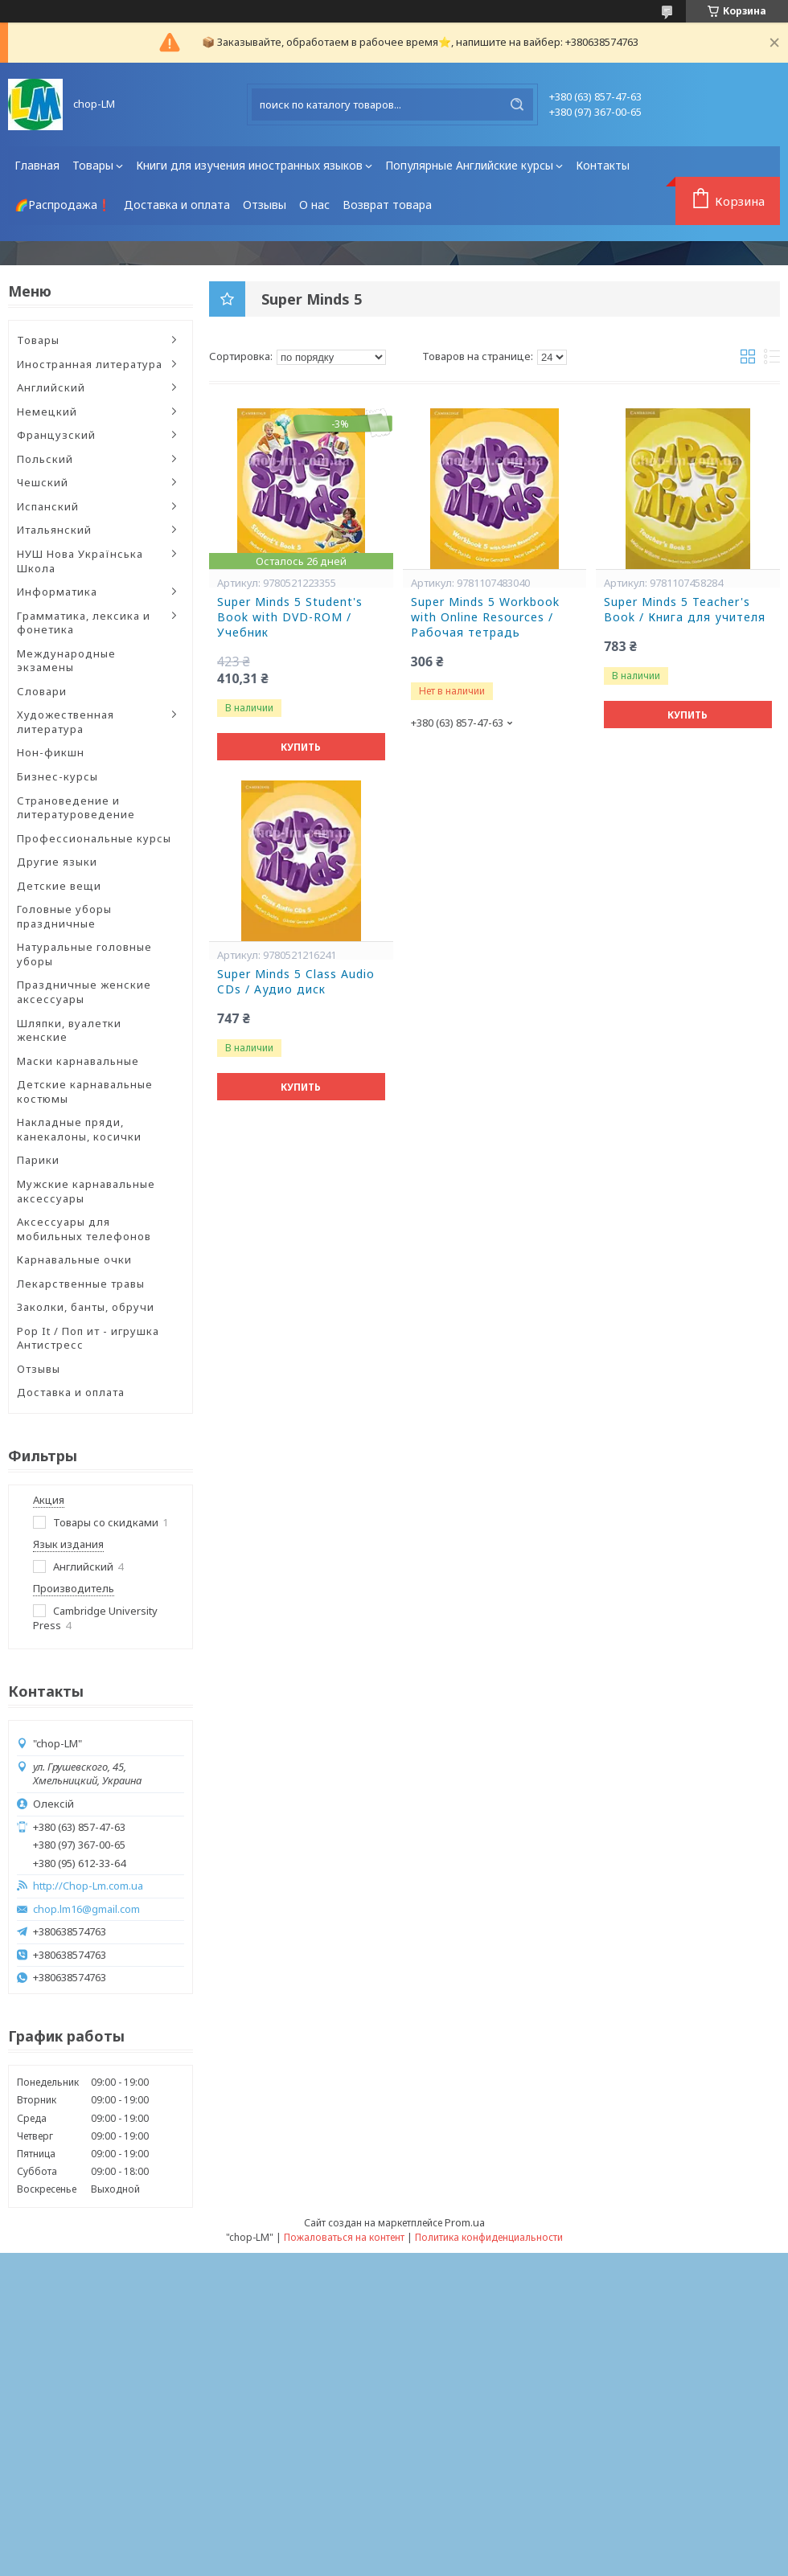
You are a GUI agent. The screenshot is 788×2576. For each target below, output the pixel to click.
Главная (37, 165)
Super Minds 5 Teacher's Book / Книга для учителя (684, 610)
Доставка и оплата (177, 204)
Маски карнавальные (78, 1061)
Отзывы (264, 204)
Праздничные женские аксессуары (84, 991)
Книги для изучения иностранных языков (249, 165)
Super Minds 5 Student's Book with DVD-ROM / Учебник (290, 617)
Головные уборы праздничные (64, 916)
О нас (314, 204)
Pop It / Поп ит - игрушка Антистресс (88, 1338)
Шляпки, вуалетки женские (69, 1030)
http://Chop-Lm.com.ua (88, 1886)
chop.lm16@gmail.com (86, 1909)
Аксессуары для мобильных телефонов (84, 1228)
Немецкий (47, 411)
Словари (42, 691)
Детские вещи (59, 885)
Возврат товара (387, 204)
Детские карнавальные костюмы (85, 1091)
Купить (301, 747)
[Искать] (517, 104)
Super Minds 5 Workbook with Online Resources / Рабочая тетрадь (485, 617)
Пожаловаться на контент (344, 2237)
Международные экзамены (66, 660)
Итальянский (54, 529)
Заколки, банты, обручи (85, 1307)
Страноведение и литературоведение (76, 807)
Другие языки (57, 861)
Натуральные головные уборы (84, 954)
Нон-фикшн (50, 752)
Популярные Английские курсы (469, 165)
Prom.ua (465, 2222)
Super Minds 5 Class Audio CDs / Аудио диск (296, 982)
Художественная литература (65, 721)
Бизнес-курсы (57, 776)
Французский (56, 435)
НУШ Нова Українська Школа (80, 561)
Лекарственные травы (81, 1283)
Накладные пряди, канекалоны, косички (79, 1129)
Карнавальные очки (74, 1259)
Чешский (42, 482)
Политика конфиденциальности (489, 2237)
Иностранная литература (89, 364)
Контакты (603, 165)
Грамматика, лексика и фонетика (83, 622)
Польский (45, 459)
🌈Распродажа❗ (62, 204)
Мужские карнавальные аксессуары (86, 1191)
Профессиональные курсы (94, 838)
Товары (92, 165)
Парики (38, 1160)
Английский (51, 387)
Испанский (48, 506)
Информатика (57, 591)
